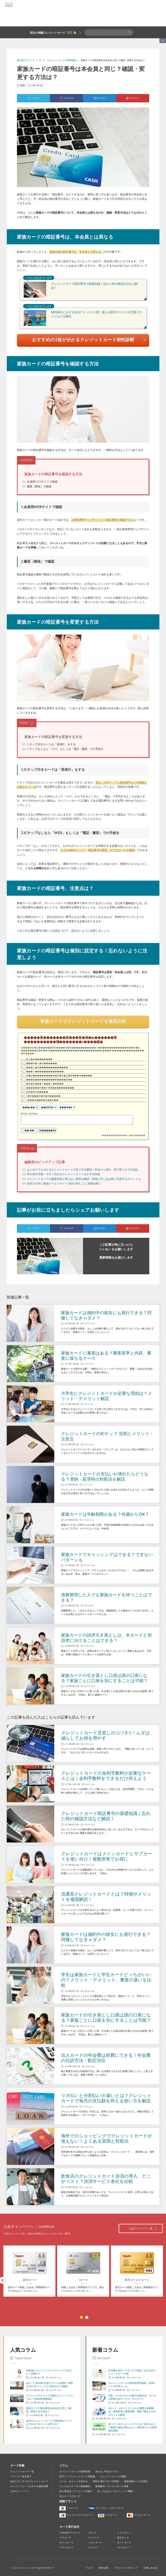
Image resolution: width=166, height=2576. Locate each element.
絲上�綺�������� (39, 1059)
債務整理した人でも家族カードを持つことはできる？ (106, 1597)
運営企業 (103, 2567)
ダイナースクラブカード (76, 2515)
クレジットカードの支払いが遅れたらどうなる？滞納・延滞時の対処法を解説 (106, 1476)
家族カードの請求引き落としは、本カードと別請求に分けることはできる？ (106, 1637)
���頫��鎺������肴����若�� (49, 1079)
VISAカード (107, 2515)
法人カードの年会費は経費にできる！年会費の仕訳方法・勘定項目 (106, 2057)
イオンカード (95, 2542)
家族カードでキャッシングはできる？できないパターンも (106, 1557)
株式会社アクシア (26, 60)
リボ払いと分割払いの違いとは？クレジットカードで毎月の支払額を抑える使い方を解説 (106, 2098)
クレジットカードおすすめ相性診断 (29, 2486)
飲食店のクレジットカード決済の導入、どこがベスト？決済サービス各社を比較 (106, 2178)
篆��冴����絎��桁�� (42, 1100)
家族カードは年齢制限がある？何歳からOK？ (107, 1514)
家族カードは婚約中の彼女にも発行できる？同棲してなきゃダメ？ (106, 1315)
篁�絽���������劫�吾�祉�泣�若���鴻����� (59, 1075)
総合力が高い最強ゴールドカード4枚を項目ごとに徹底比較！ (64, 1183)
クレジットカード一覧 (22, 2471)
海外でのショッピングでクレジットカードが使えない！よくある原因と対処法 (106, 2138)
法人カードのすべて (70, 2496)
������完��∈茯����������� (50, 1088)
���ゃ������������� (45, 1071)
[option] (29, 2271)
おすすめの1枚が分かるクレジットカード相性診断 (89, 339)
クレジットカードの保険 (113, 2476)
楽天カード (29, 2280)
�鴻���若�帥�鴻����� (44, 1096)
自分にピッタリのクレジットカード (29, 2481)
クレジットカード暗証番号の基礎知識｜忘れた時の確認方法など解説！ (106, 1816)
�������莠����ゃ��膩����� (124, 1135)
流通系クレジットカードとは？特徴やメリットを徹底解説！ (106, 1896)
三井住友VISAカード (70, 2532)
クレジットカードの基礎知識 (61, 60)
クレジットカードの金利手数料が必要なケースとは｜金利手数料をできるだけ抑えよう (106, 1775)
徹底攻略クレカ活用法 (136, 2481)
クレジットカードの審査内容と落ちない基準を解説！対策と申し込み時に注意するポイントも (84, 1178)
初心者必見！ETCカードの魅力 (75, 2491)
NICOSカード (124, 2547)
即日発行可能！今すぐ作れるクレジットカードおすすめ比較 (63, 1174)
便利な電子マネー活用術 (106, 2481)
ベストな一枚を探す (21, 2476)
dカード (83, 2280)
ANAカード (65, 2537)
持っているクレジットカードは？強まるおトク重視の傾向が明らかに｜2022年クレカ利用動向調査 (132, 2427)
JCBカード (68, 2508)
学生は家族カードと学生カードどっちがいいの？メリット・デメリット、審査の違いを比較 (106, 1980)
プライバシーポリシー (126, 2567)
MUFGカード (66, 2547)
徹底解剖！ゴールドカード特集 (112, 2486)
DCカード (93, 2547)
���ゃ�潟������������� (47, 1067)
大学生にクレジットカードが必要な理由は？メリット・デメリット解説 (106, 1396)
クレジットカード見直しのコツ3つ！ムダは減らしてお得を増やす (105, 1735)
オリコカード (66, 2542)
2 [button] (86, 2317)
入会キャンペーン (19, 2491)
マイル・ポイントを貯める (73, 2481)
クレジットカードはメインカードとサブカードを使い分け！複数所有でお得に (106, 1856)
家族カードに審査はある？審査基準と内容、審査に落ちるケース (105, 1355)
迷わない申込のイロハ (107, 2471)
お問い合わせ (150, 2567)
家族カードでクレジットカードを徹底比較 (83, 1021)
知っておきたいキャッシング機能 (115, 2491)
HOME (89, 2567)
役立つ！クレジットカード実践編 (77, 2476)
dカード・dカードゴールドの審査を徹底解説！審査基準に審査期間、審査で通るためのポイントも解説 (132, 2412)
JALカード (93, 2537)
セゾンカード (124, 2542)
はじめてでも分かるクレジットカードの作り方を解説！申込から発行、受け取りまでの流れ (82, 1169)
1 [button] (81, 2317)
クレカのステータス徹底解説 (74, 2486)
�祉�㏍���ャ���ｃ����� (45, 1083)
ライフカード (124, 2532)
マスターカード (139, 2515)
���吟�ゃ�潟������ (41, 1063)
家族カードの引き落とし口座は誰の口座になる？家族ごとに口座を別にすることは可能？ (106, 1678)
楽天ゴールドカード (137, 2280)
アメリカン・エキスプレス (106, 2508)
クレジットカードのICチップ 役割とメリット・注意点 (104, 1436)
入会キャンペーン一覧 (141, 2228)
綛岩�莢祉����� (37, 1092)
